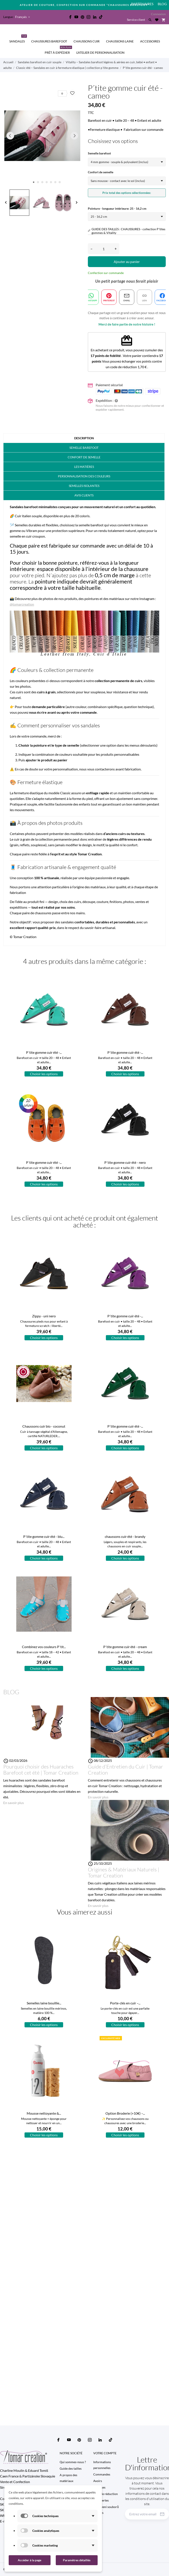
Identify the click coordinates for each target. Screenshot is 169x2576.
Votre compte (104, 2453)
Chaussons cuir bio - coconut (43, 1441)
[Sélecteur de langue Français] (23, 17)
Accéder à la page (29, 2560)
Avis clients (84, 510)
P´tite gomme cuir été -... (44, 1067)
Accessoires (150, 56)
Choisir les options (44, 1088)
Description (84, 453)
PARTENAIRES (142, 4)
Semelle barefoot (83, 462)
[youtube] (76, 17)
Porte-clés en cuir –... (125, 2017)
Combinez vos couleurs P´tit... (44, 1661)
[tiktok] (101, 17)
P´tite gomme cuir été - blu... (43, 1551)
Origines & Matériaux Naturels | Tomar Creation (123, 1887)
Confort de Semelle (84, 472)
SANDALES (18, 54)
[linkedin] (95, 17)
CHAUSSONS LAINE (120, 56)
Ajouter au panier (127, 276)
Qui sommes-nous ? (73, 2462)
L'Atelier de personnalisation (100, 67)
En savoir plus (13, 1817)
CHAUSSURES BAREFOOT (49, 56)
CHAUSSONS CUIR (87, 56)
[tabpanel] (42, 150)
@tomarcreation (22, 619)
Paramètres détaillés (76, 2560)
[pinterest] (82, 17)
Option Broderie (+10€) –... (125, 2128)
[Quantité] (103, 263)
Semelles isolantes (84, 500)
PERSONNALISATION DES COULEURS (84, 491)
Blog (162, 4)
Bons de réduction (105, 2494)
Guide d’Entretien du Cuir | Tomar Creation (125, 1784)
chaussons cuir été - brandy (125, 1551)
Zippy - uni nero (44, 1331)
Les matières (84, 481)
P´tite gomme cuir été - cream (125, 1661)
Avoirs (97, 2481)
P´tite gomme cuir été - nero (125, 1177)
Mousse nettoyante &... (44, 2128)
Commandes (101, 2474)
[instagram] (88, 17)
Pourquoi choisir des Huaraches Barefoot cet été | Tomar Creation (40, 1784)
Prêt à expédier (58, 65)
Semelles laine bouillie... (44, 2017)
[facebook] (70, 17)
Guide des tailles (71, 2468)
